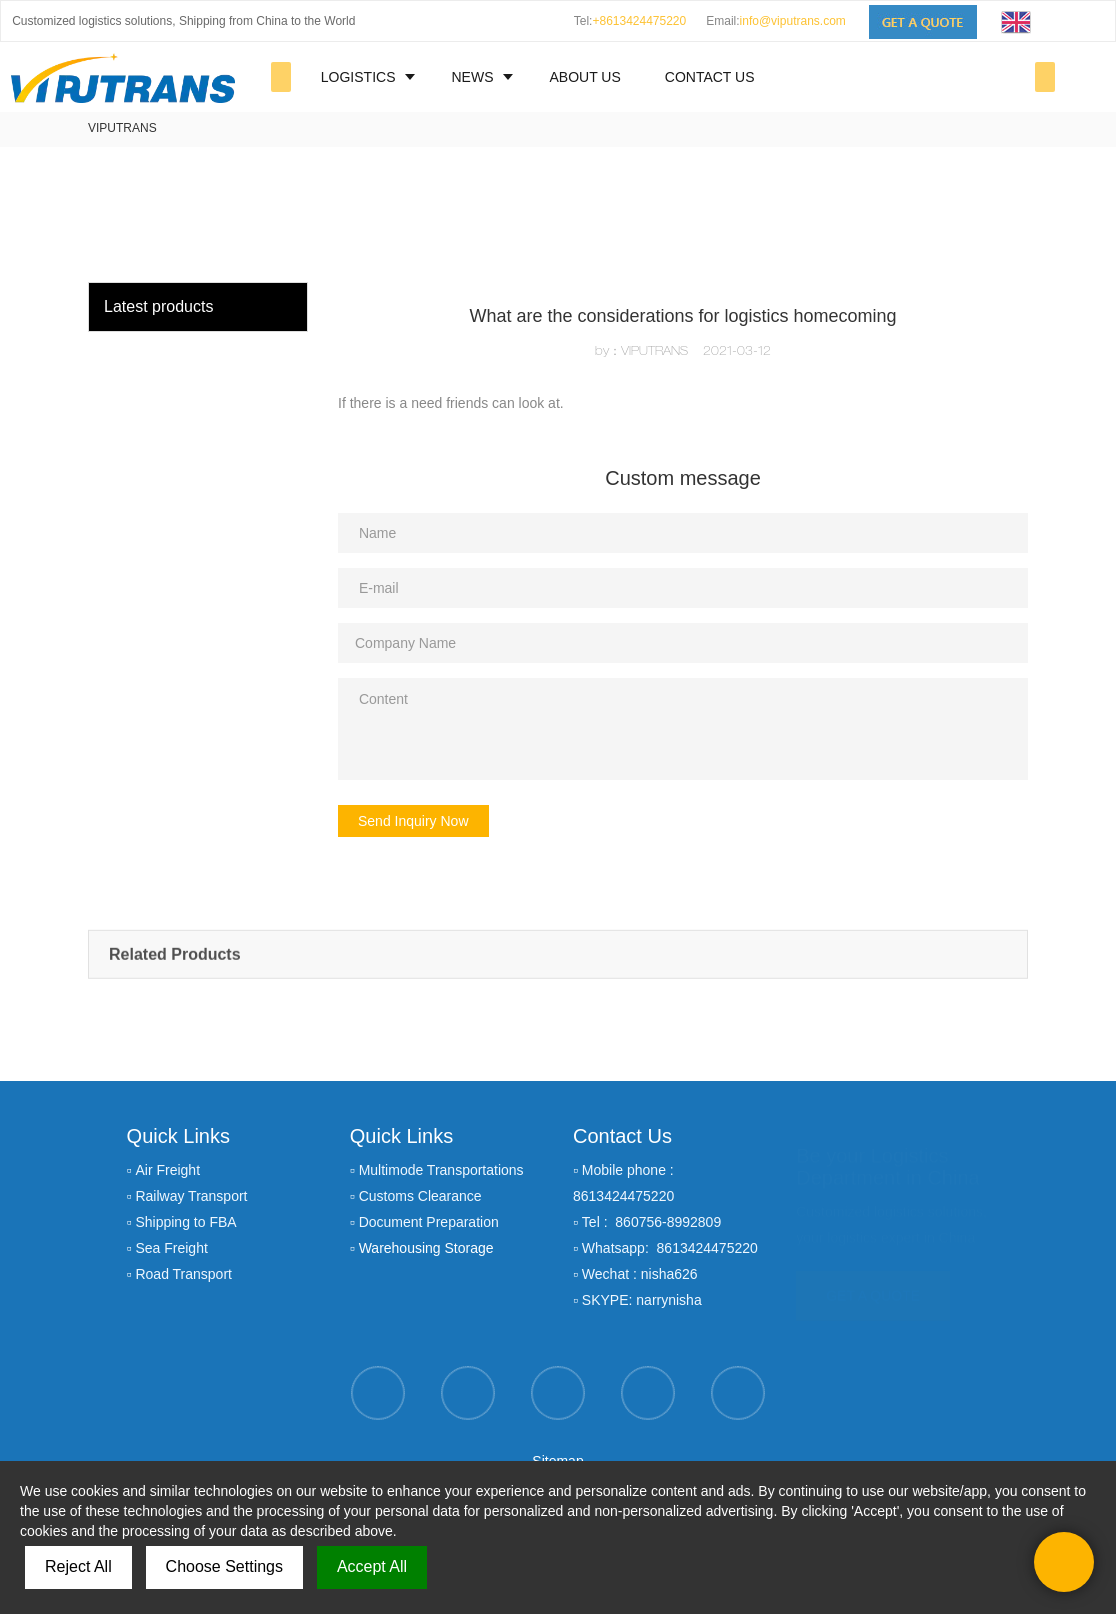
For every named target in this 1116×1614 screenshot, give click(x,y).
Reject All (78, 1566)
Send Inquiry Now (413, 821)
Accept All (372, 1566)
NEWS (472, 77)
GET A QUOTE (873, 1285)
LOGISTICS (358, 77)
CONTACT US (710, 77)
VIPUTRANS (122, 128)
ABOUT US (584, 77)
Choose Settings (224, 1566)
